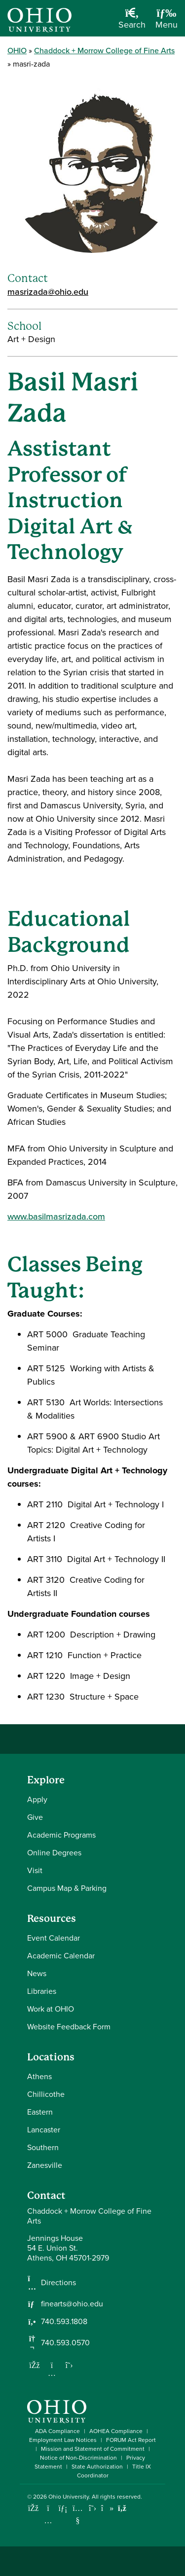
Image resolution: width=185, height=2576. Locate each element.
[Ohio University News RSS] (122, 2508)
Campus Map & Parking (67, 1888)
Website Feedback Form (69, 2026)
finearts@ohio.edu (72, 2304)
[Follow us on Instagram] (51, 2373)
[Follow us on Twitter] (69, 2365)
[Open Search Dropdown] (132, 21)
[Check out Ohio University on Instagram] (48, 2520)
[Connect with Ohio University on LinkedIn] (63, 2508)
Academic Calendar (61, 1955)
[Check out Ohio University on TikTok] (107, 2508)
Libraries (41, 1991)
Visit (34, 1870)
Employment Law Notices (63, 2440)
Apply (37, 1799)
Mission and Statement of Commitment (93, 2448)
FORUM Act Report (131, 2440)
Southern (43, 2147)
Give (35, 1817)
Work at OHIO (50, 2009)
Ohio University (68, 2496)
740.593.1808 (64, 2322)
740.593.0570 (65, 2343)
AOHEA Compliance (116, 2431)
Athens (39, 2076)
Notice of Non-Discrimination (78, 2457)
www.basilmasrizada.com (56, 1216)
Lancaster (43, 2129)
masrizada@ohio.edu (47, 291)
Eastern (40, 2112)
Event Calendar (53, 1938)
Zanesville (44, 2165)
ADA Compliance (57, 2431)
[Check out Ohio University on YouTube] (78, 2514)
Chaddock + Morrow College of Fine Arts (104, 50)
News (36, 1973)
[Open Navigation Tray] (166, 21)
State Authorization (97, 2466)
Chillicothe (46, 2094)
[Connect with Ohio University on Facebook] (33, 2508)
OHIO (17, 50)
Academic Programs (61, 1835)
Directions (58, 2283)
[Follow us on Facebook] (34, 2365)
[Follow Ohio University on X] (92, 2508)
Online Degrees (54, 1852)
